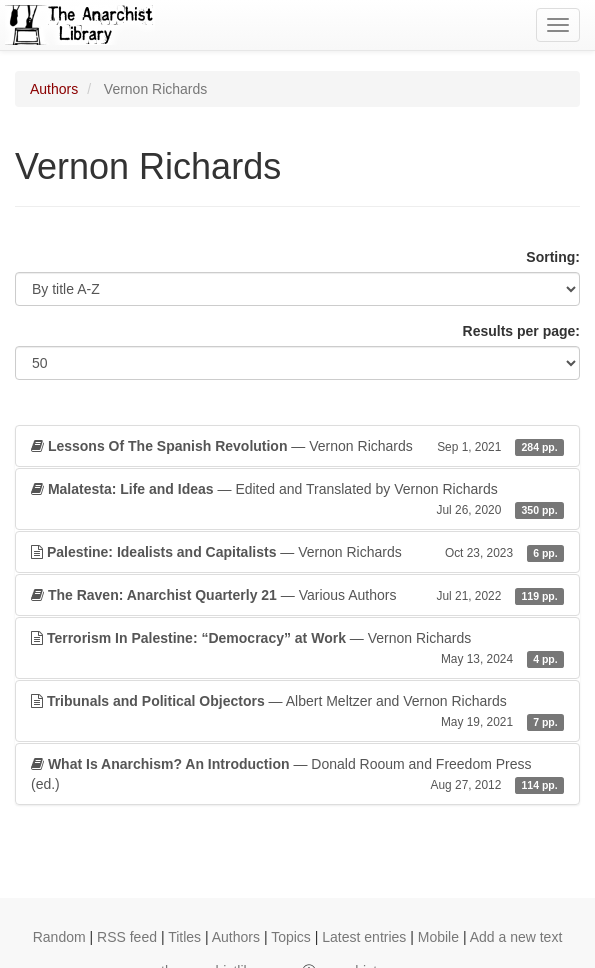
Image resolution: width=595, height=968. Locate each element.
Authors (54, 89)
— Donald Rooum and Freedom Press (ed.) (297, 775)
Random (59, 937)
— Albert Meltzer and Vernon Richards (297, 712)
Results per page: (521, 331)
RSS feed (127, 937)
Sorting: (553, 257)
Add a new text (516, 937)
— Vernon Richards (297, 446)
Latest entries (364, 937)
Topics (291, 937)
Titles (184, 937)
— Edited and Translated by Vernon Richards (297, 500)
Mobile (438, 937)
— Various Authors (297, 595)
